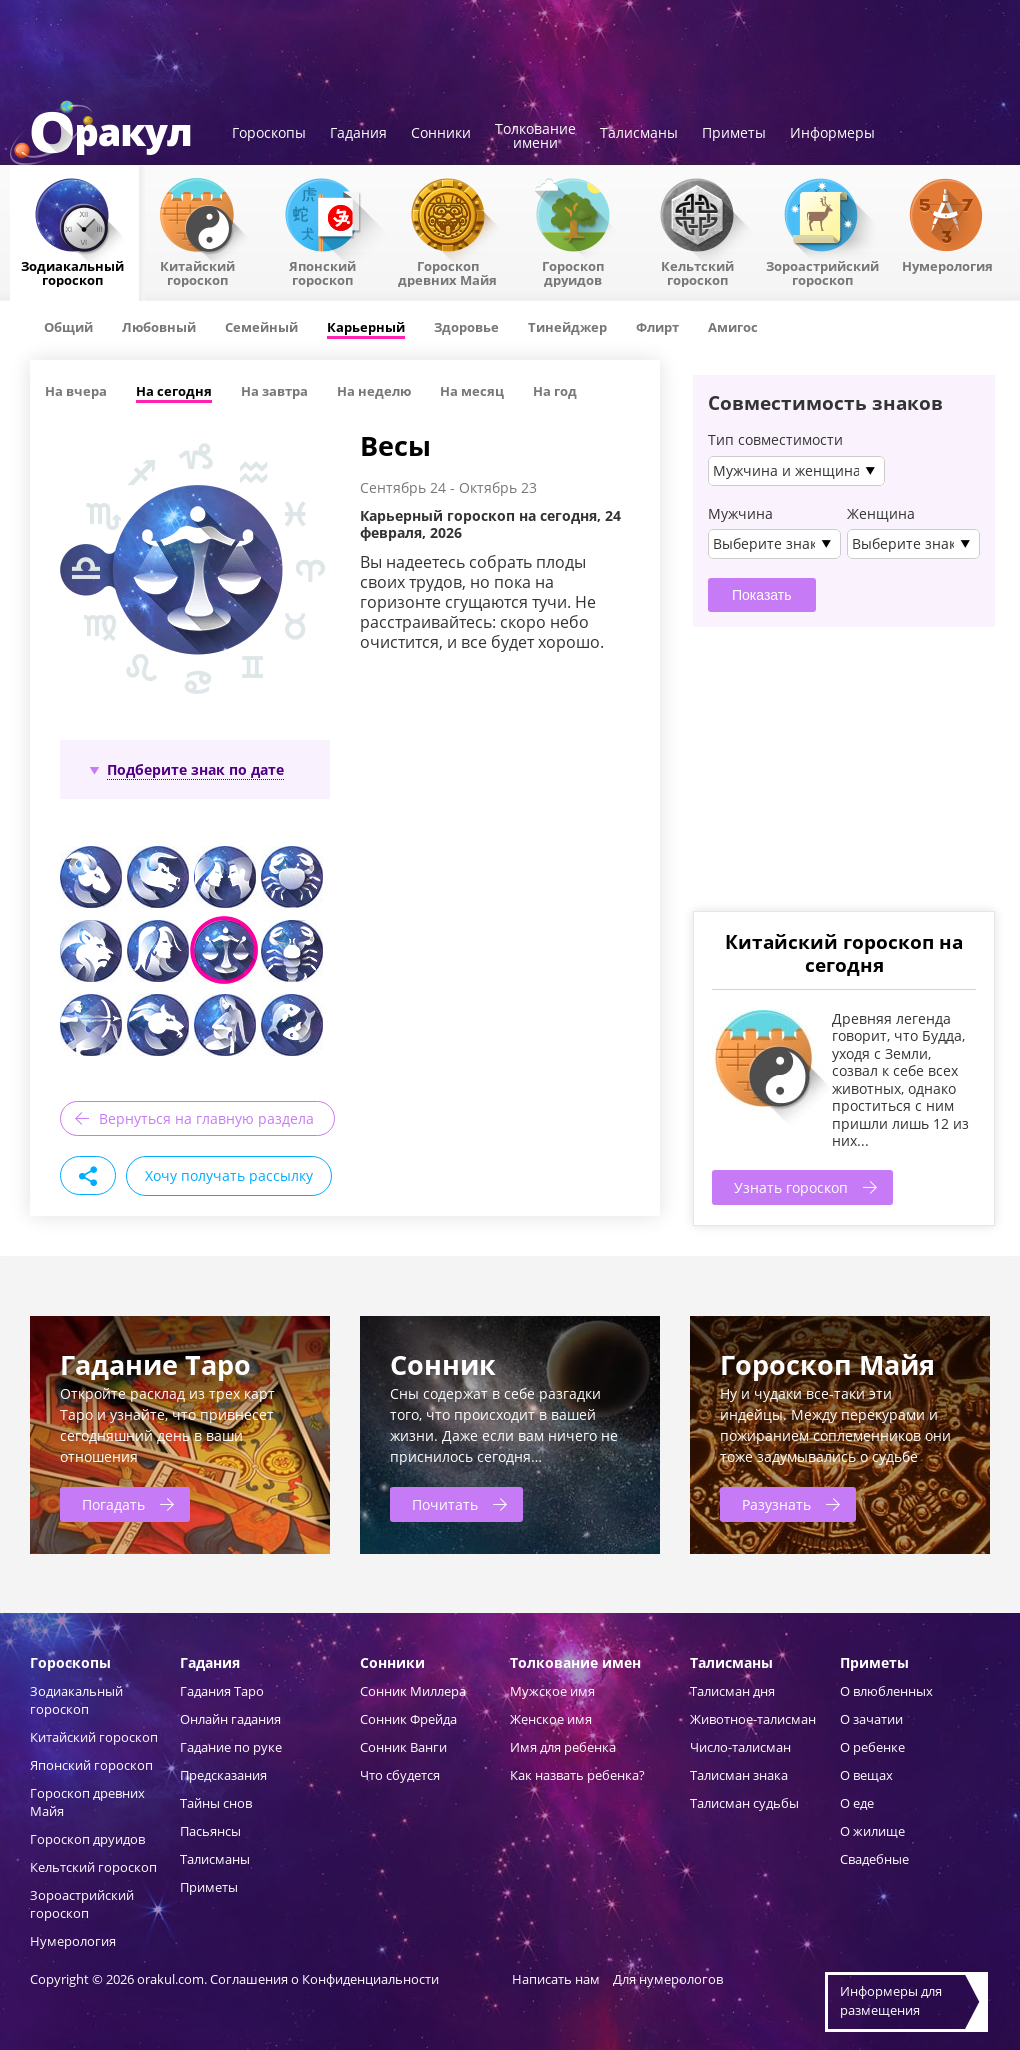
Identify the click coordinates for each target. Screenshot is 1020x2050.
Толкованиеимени (535, 137)
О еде (857, 1803)
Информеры (832, 134)
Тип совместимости (775, 440)
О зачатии (871, 1719)
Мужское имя (552, 1691)
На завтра (274, 391)
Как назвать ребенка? (577, 1775)
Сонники (441, 134)
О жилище (872, 1831)
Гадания (358, 134)
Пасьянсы (210, 1831)
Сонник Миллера (413, 1691)
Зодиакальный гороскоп (72, 272)
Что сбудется (400, 1775)
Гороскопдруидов (573, 272)
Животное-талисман (753, 1719)
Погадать (113, 1504)
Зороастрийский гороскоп (822, 272)
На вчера (76, 391)
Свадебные (874, 1859)
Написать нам (556, 1979)
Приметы (734, 134)
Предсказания (223, 1775)
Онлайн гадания (230, 1719)
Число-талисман (740, 1747)
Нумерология (947, 265)
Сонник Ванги (403, 1747)
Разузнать (776, 1504)
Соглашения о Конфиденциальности (326, 1979)
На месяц (472, 391)
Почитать (445, 1504)
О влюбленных (886, 1691)
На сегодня (174, 391)
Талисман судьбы (744, 1803)
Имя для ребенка (563, 1747)
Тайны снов (216, 1803)
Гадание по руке (231, 1747)
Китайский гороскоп (197, 272)
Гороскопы (269, 134)
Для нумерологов (668, 1979)
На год (555, 391)
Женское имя (551, 1719)
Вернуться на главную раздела (206, 1118)
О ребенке (872, 1747)
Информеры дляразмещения (891, 2001)
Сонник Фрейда (408, 1719)
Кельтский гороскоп (697, 272)
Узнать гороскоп (791, 1187)
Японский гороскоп (322, 272)
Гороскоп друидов (87, 1839)
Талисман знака (739, 1775)
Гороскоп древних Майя (447, 272)
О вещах (866, 1775)
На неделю (374, 391)
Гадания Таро (222, 1691)
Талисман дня (732, 1691)
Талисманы (639, 134)
